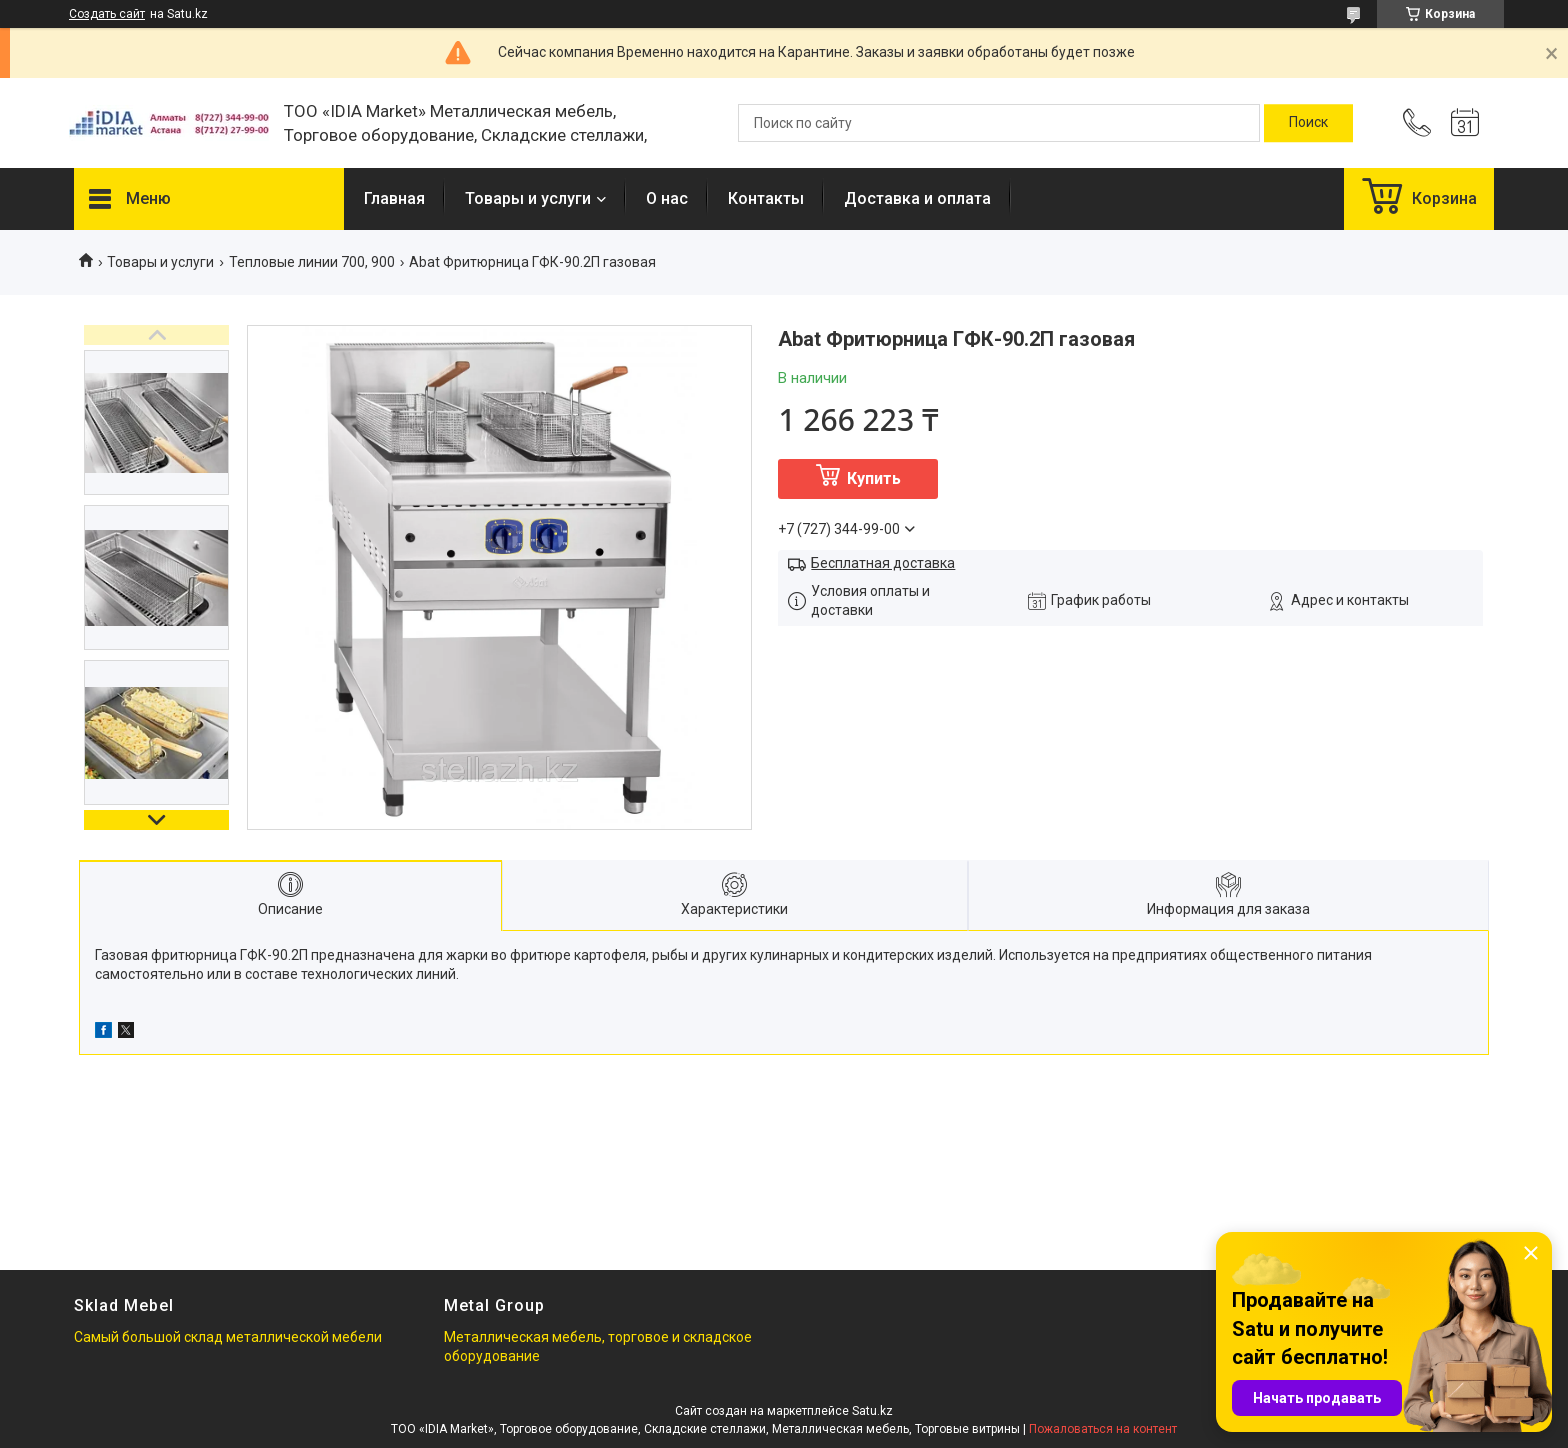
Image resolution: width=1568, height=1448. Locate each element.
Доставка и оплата (917, 198)
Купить (874, 478)
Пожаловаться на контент (1103, 1429)
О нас (667, 198)
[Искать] (1308, 123)
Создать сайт (107, 14)
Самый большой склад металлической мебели (228, 1337)
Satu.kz (872, 1411)
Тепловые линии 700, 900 (312, 262)
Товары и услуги (528, 198)
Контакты (766, 198)
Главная (394, 198)
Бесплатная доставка (883, 563)
